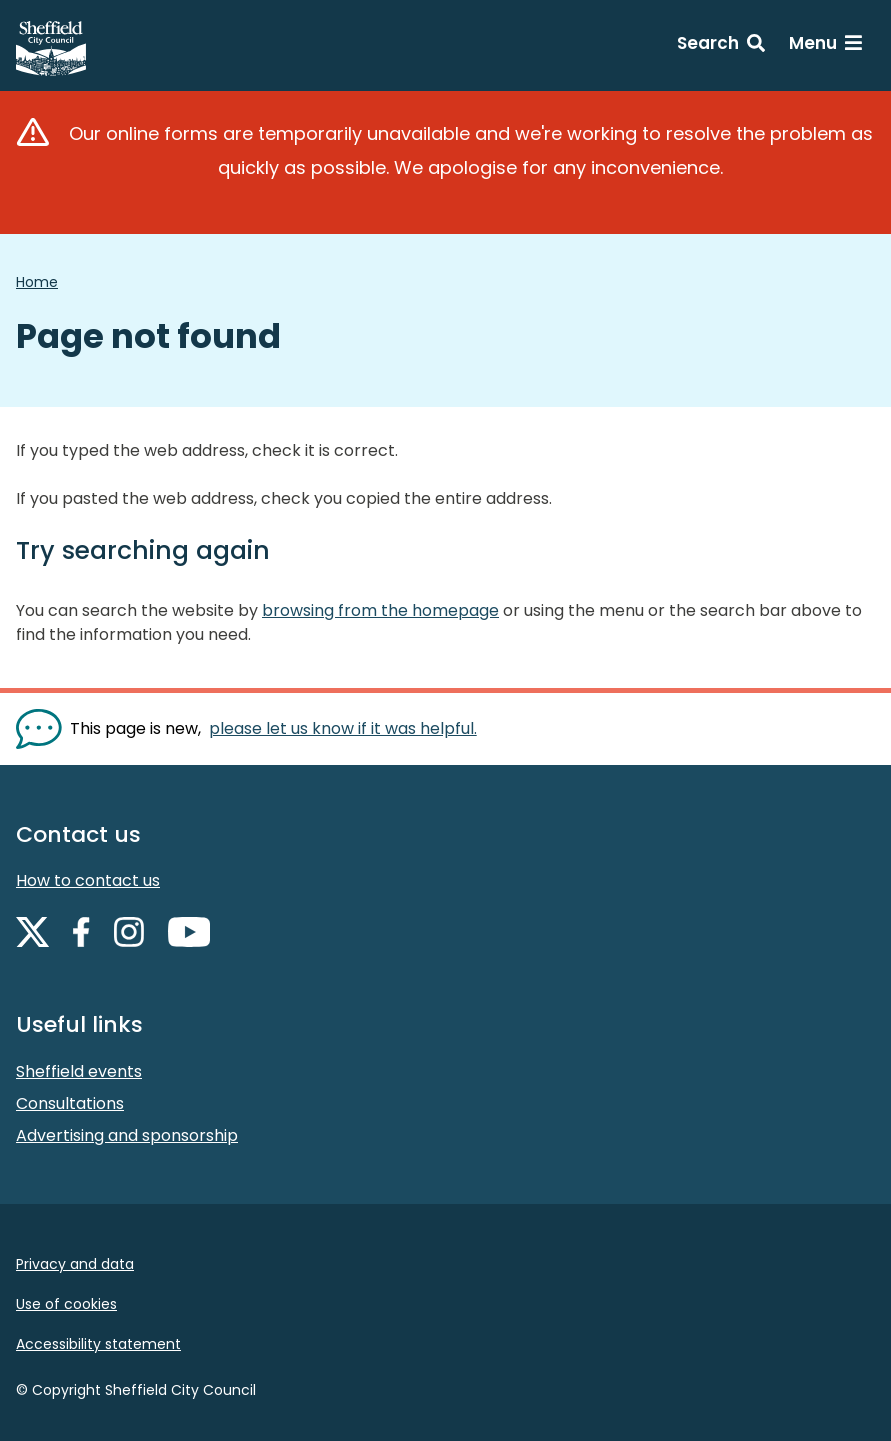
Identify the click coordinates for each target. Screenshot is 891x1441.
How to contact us (88, 880)
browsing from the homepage (380, 610)
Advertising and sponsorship (127, 1135)
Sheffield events (79, 1071)
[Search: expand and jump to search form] (721, 46)
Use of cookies (66, 1304)
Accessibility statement (98, 1344)
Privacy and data (75, 1264)
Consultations (70, 1103)
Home (37, 282)
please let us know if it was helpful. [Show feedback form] (343, 728)
